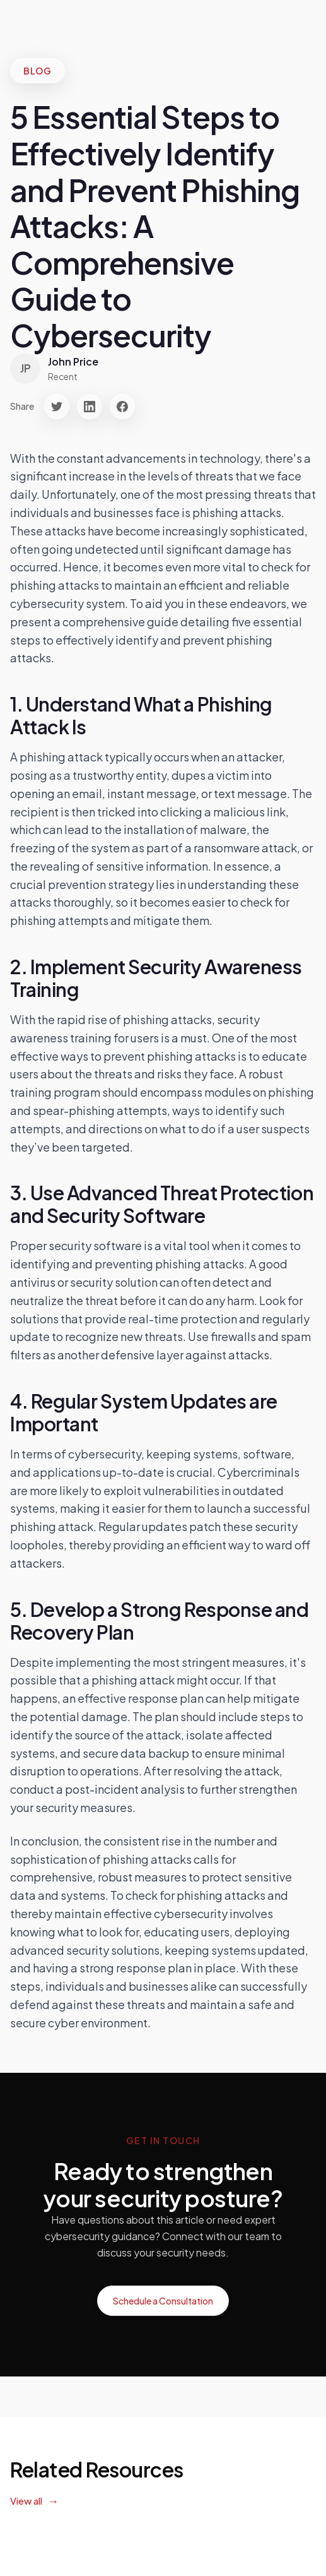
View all (26, 2501)
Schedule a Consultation (163, 2300)
